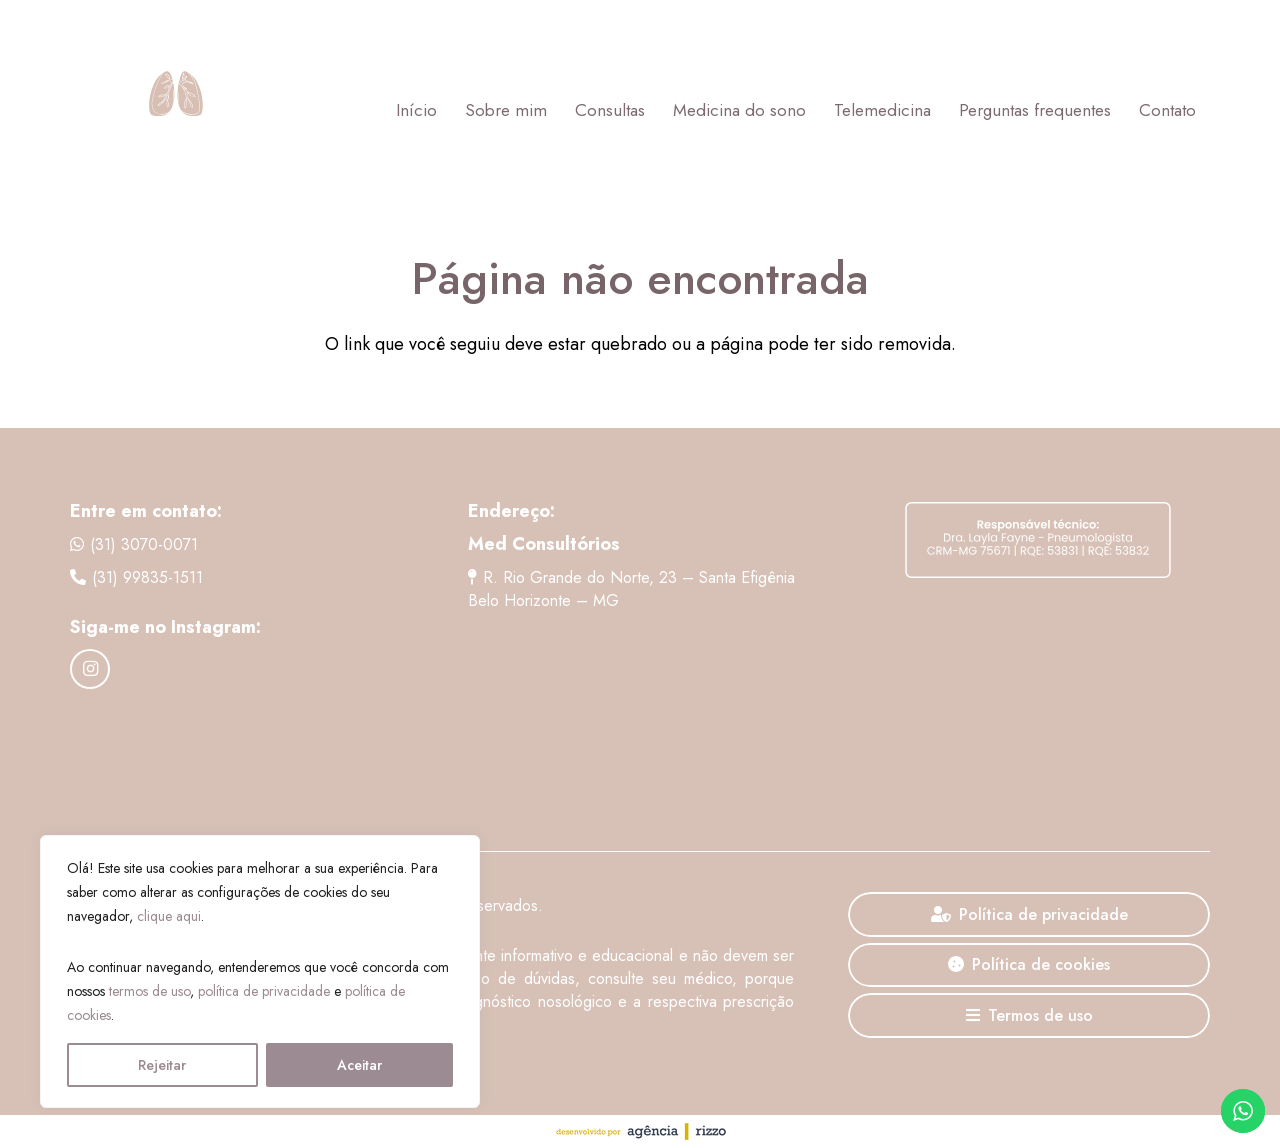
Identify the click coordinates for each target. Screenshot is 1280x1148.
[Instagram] (90, 669)
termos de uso (149, 991)
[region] (260, 971)
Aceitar (359, 1065)
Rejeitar (162, 1065)
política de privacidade (264, 991)
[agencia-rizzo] (640, 1131)
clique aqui (169, 916)
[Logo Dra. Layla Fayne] (175, 110)
